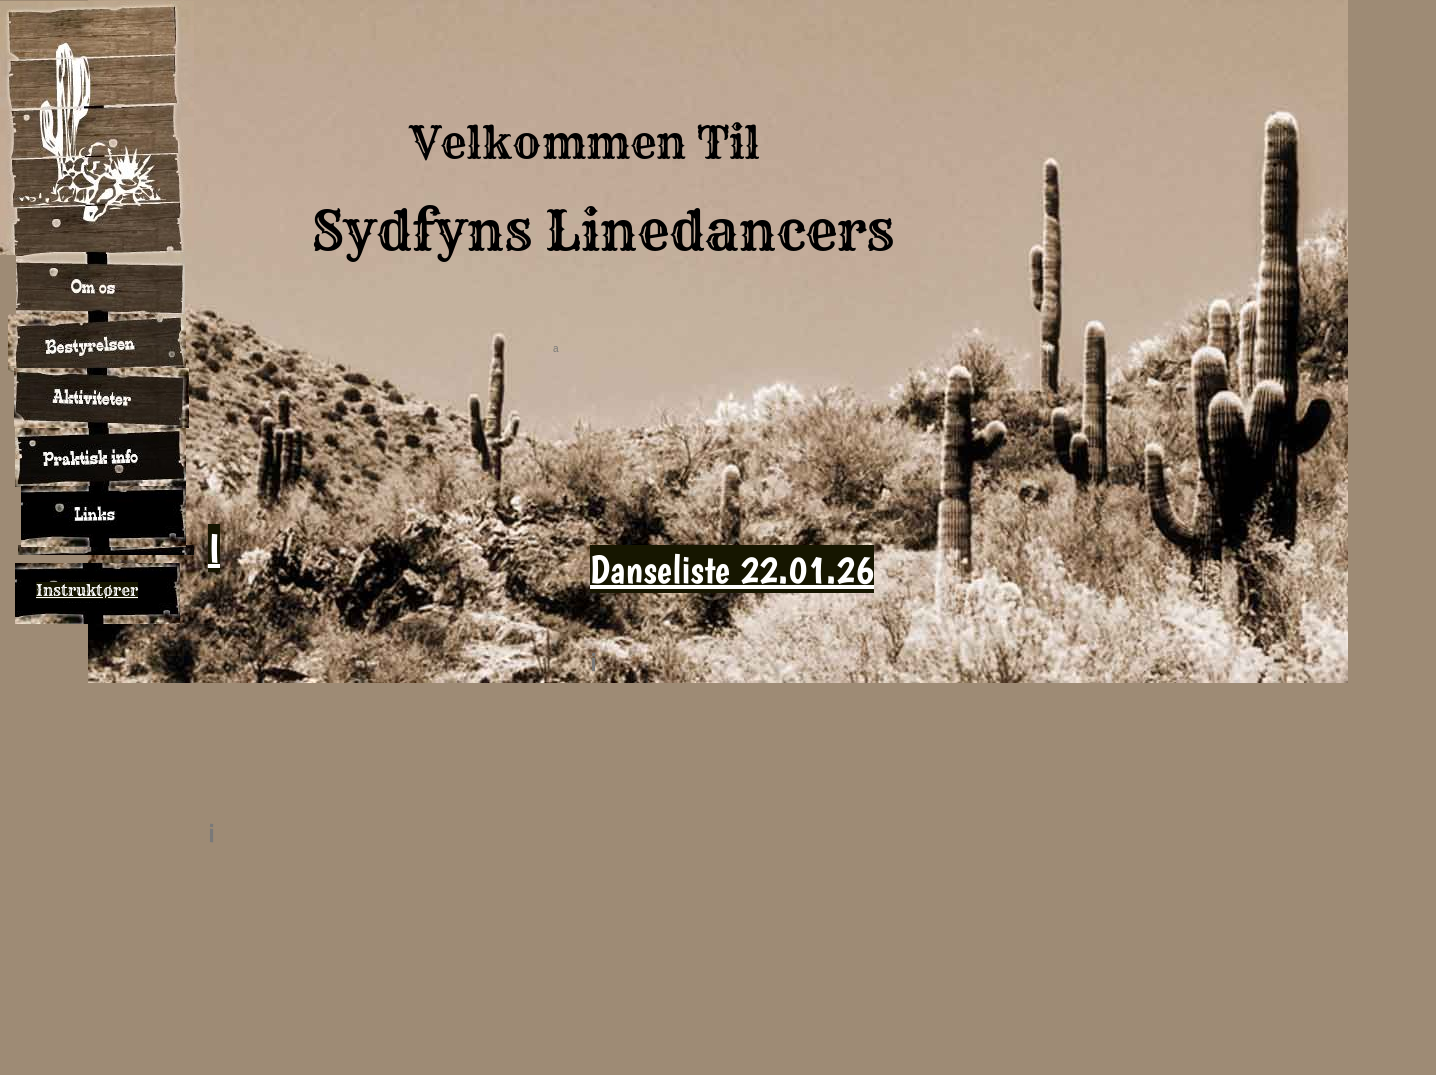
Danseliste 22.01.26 (732, 569)
